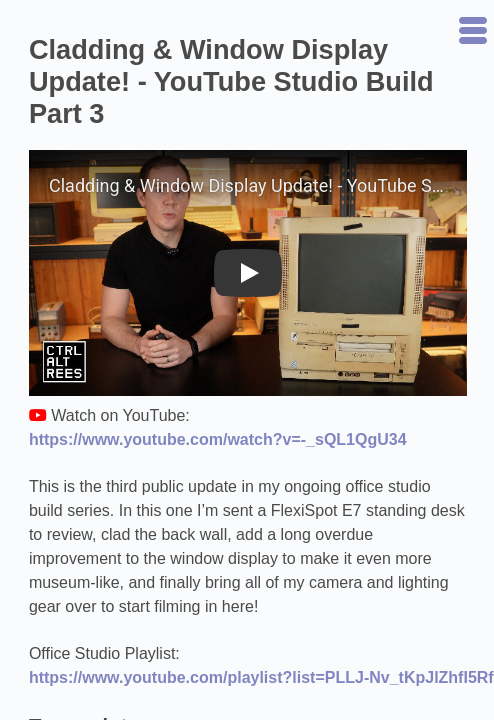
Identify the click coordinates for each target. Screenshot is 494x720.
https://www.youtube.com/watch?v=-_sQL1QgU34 (218, 439)
